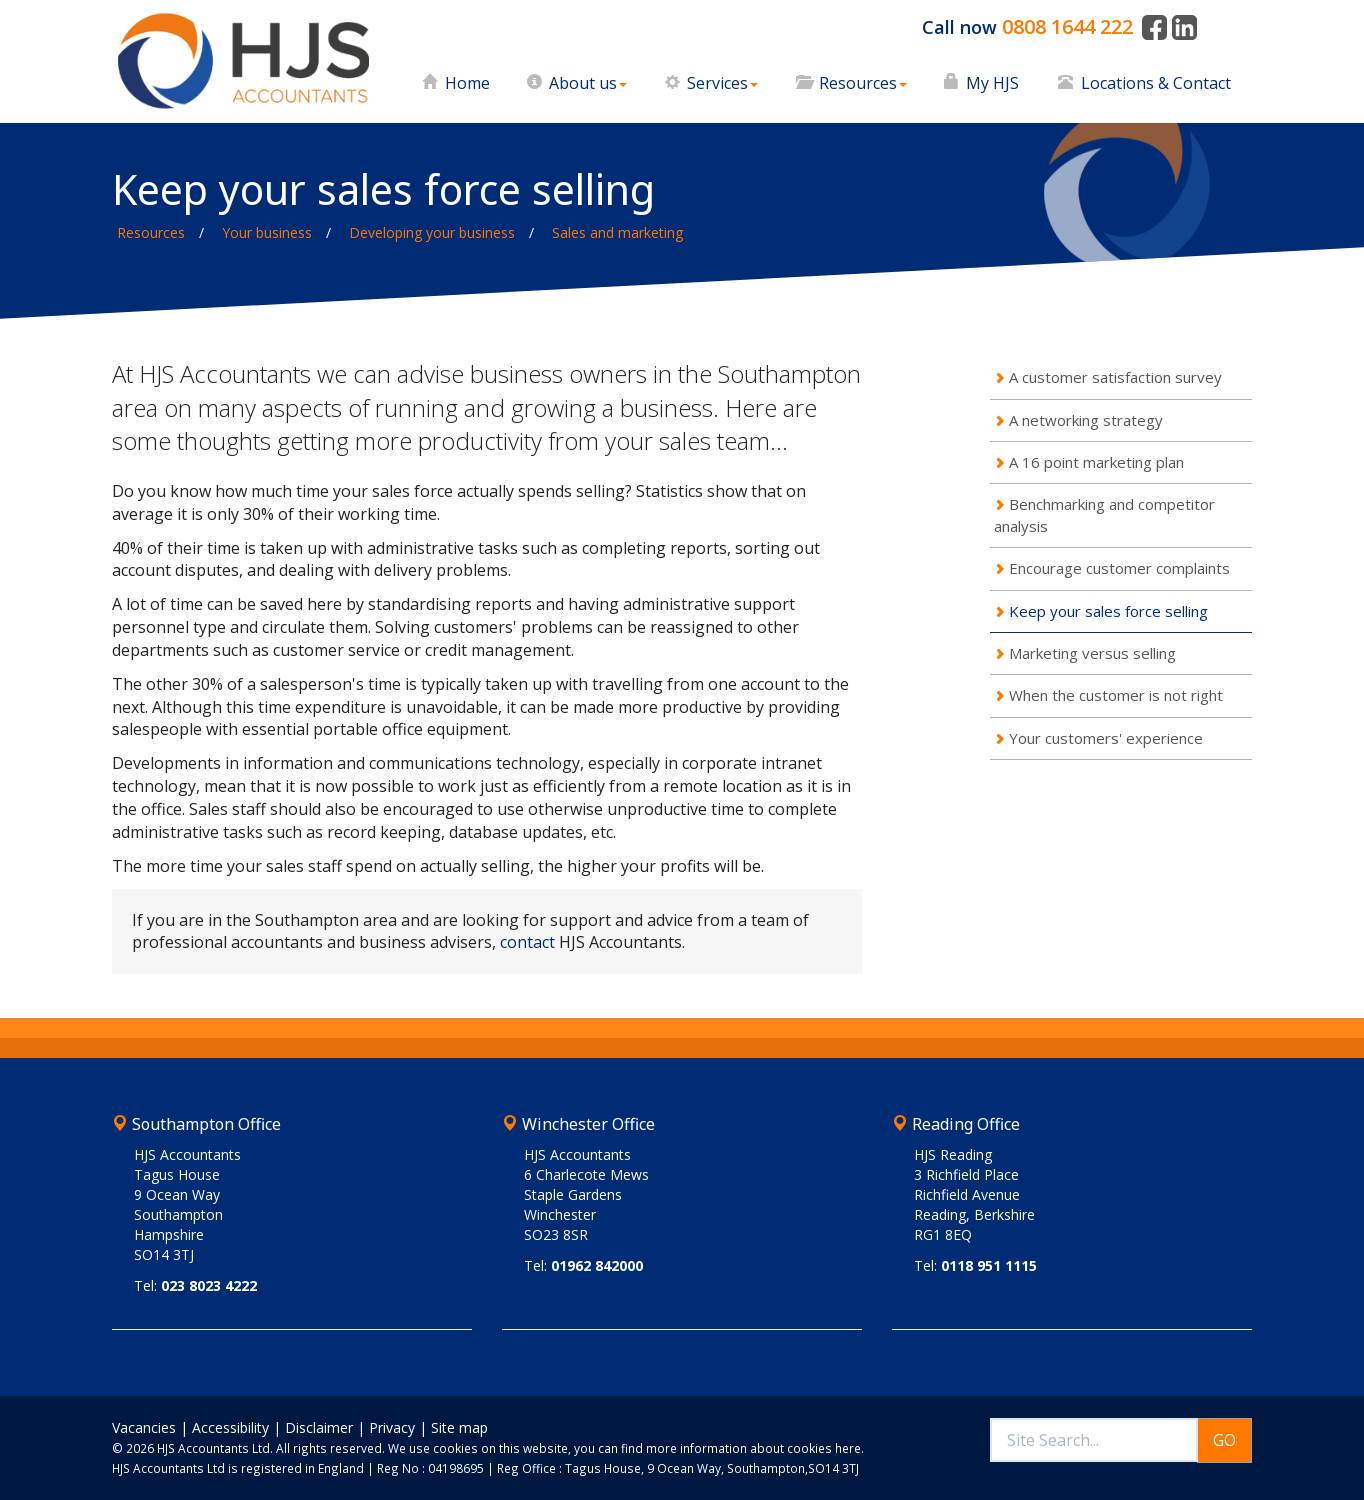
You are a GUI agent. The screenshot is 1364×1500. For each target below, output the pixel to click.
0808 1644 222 (1067, 26)
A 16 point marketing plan (1096, 462)
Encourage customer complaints (1119, 568)
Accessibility (230, 1427)
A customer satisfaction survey (1115, 377)
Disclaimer (319, 1427)
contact (527, 942)
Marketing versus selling (1092, 653)
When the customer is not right (1116, 695)
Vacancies (144, 1427)
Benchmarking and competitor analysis (1104, 514)
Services (722, 83)
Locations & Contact (1156, 83)
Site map (459, 1427)
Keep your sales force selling (1108, 611)
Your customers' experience (1106, 738)
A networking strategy (1086, 420)
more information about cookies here (753, 1448)
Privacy (392, 1427)
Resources (863, 83)
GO (1224, 1440)
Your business (267, 232)
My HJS (992, 83)
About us (588, 83)
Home (467, 83)
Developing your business (432, 232)
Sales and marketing (617, 232)
